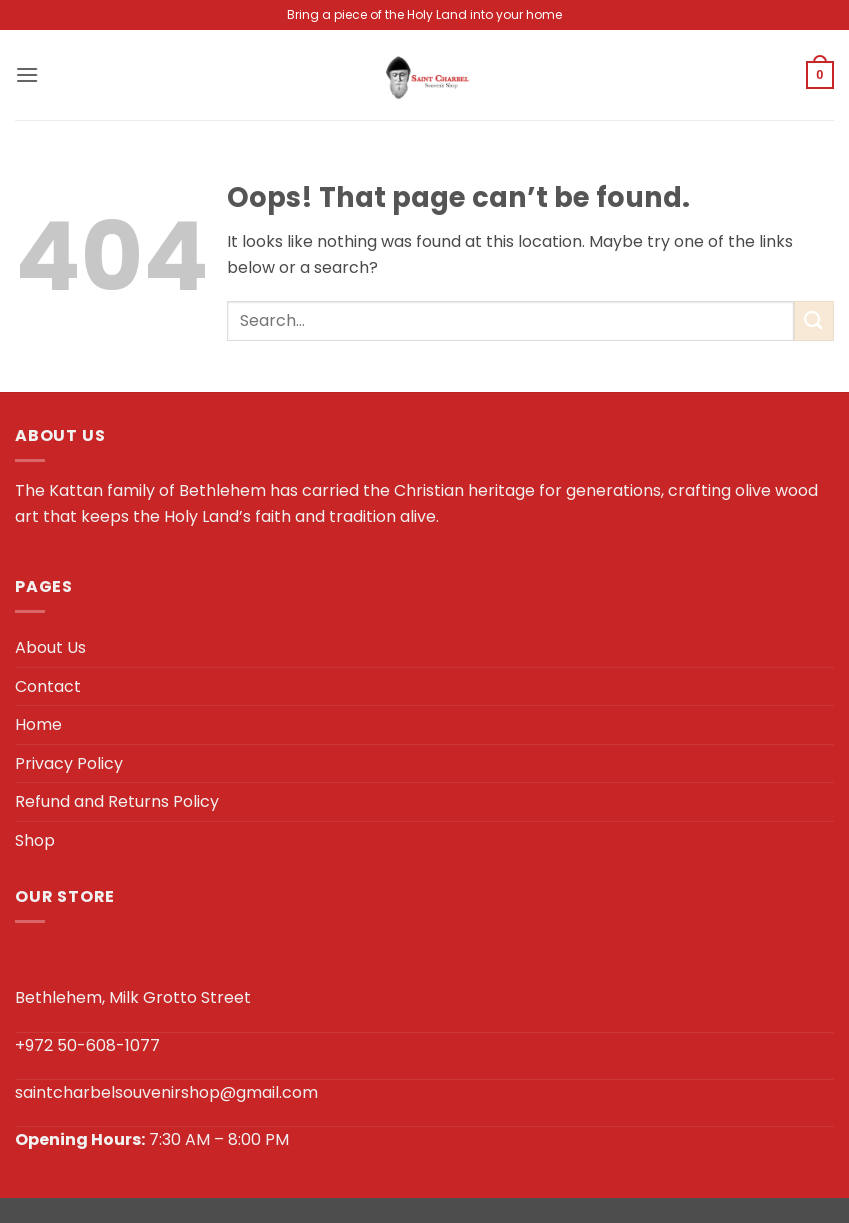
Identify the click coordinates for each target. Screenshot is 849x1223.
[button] (27, 74)
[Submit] (814, 320)
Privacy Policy (69, 763)
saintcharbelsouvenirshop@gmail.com (166, 1092)
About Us (50, 647)
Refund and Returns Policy (117, 801)
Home (38, 724)
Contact (48, 686)
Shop (35, 840)
